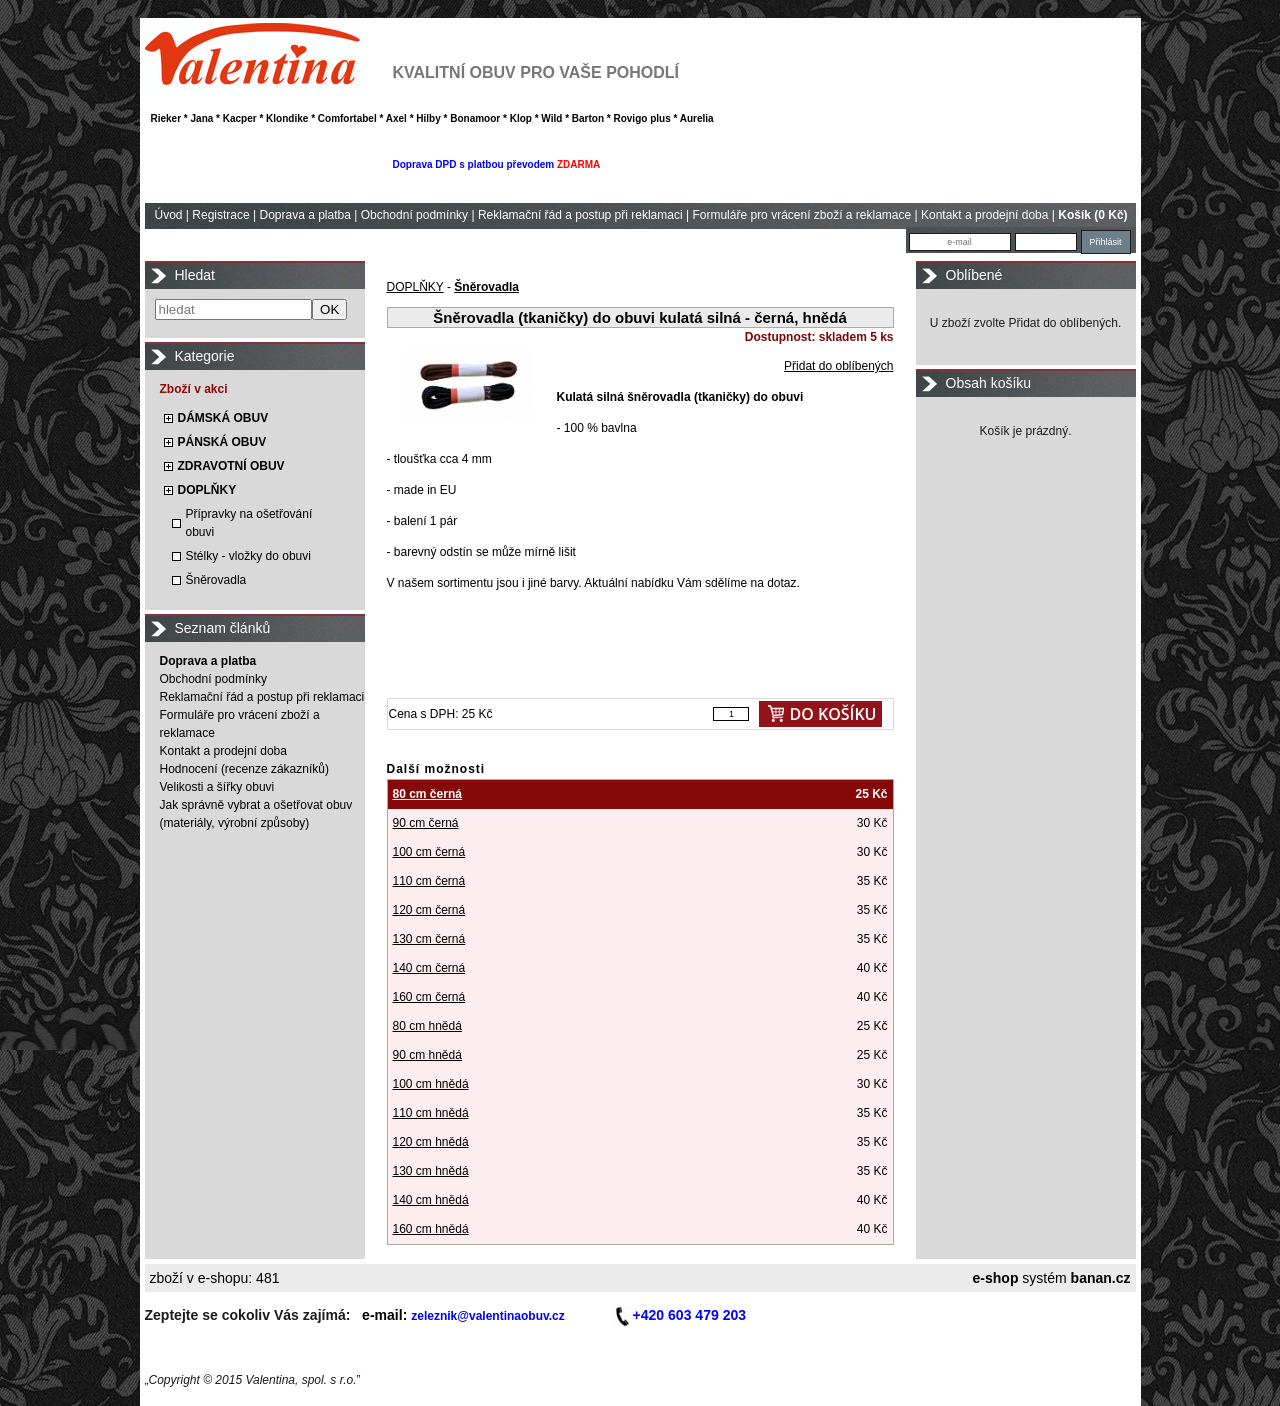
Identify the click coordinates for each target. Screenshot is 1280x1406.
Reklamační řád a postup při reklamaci (580, 215)
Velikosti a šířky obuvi (217, 787)
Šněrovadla (216, 580)
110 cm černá (429, 881)
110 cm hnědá (431, 1113)
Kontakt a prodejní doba (984, 215)
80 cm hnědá (427, 1026)
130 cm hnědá (431, 1171)
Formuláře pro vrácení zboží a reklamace (801, 215)
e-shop (996, 1278)
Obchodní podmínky (414, 215)
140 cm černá (429, 968)
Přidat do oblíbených (838, 366)
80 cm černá (427, 794)
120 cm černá (429, 910)
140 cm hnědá (431, 1200)
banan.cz (1101, 1278)
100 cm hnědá (431, 1084)
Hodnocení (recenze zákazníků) (244, 769)
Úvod (169, 215)
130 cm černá (429, 939)
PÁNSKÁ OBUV (222, 442)
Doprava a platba (304, 215)
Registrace (220, 215)
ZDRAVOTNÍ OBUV (231, 466)
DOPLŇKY (207, 490)
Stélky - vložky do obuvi (248, 556)
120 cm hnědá (431, 1142)
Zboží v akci (194, 389)
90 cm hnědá (427, 1055)
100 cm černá (429, 852)
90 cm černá (426, 823)
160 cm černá (429, 997)
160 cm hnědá (431, 1229)
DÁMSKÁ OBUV (223, 418)
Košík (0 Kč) (1092, 215)
